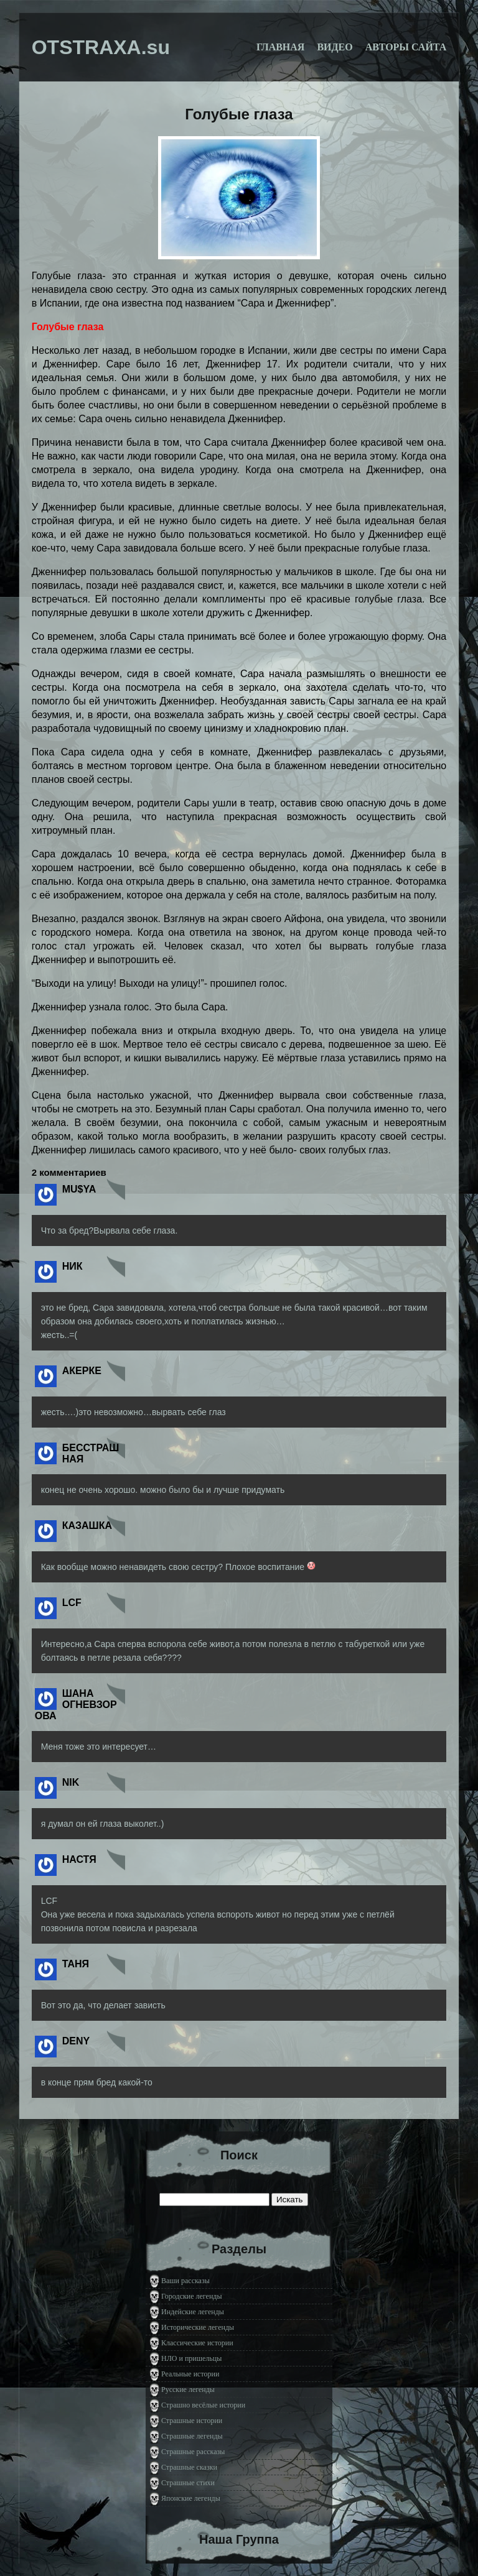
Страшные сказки (189, 2467)
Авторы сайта (406, 47)
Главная (280, 47)
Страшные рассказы (193, 2451)
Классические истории (197, 2342)
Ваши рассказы (185, 2280)
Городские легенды (191, 2296)
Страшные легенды (192, 2436)
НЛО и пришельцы (191, 2358)
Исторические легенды (197, 2327)
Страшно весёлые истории (203, 2405)
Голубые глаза (239, 114)
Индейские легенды (192, 2311)
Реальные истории (190, 2374)
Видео (334, 47)
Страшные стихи (188, 2482)
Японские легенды (190, 2498)
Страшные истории (191, 2420)
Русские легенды (188, 2389)
